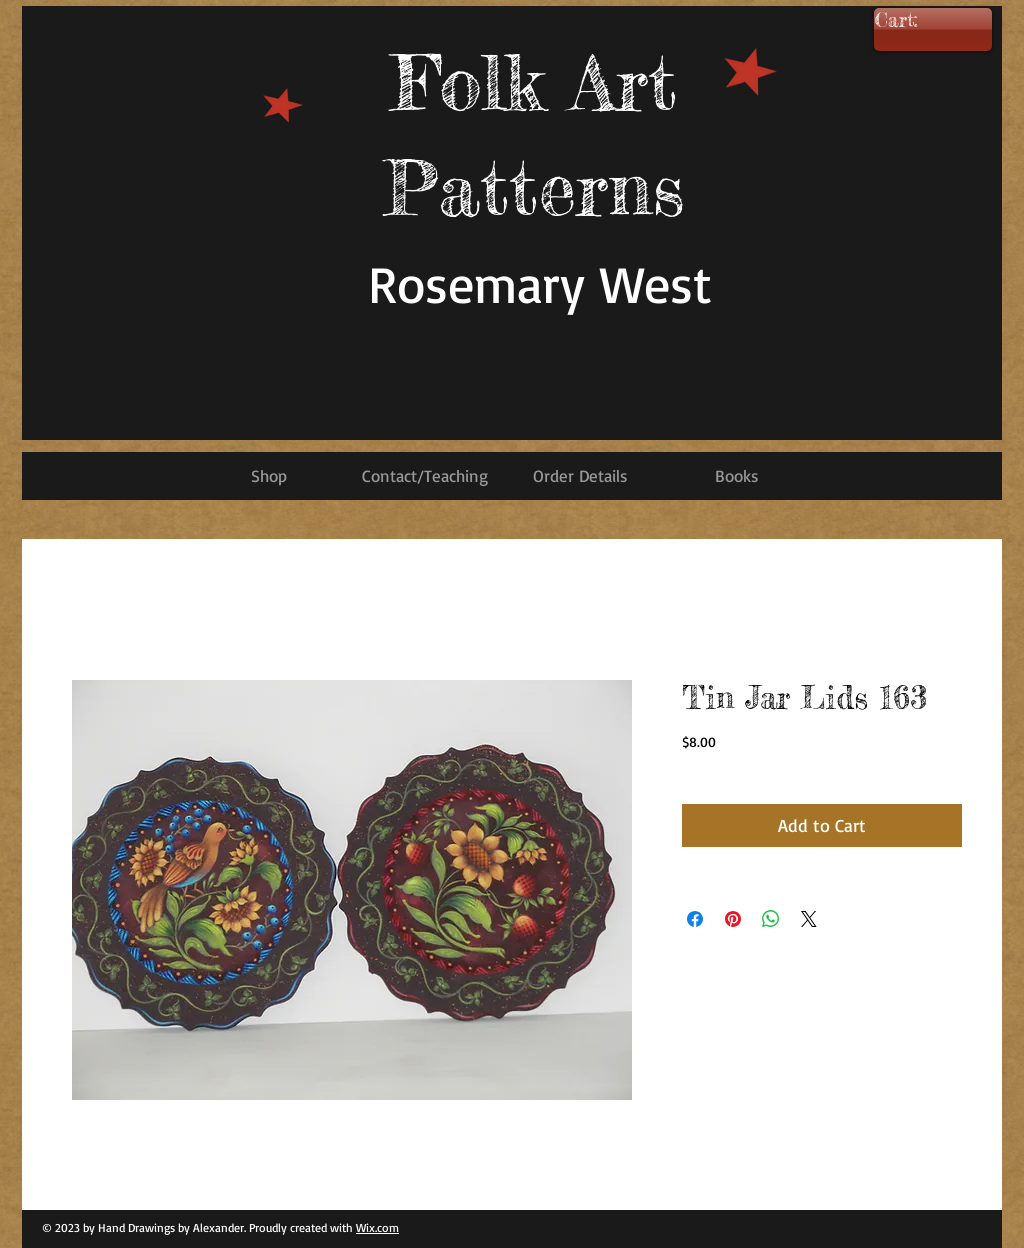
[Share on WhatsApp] (771, 919)
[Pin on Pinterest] (733, 919)
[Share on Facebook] (695, 919)
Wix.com (377, 1227)
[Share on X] (809, 919)
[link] (925, 21)
